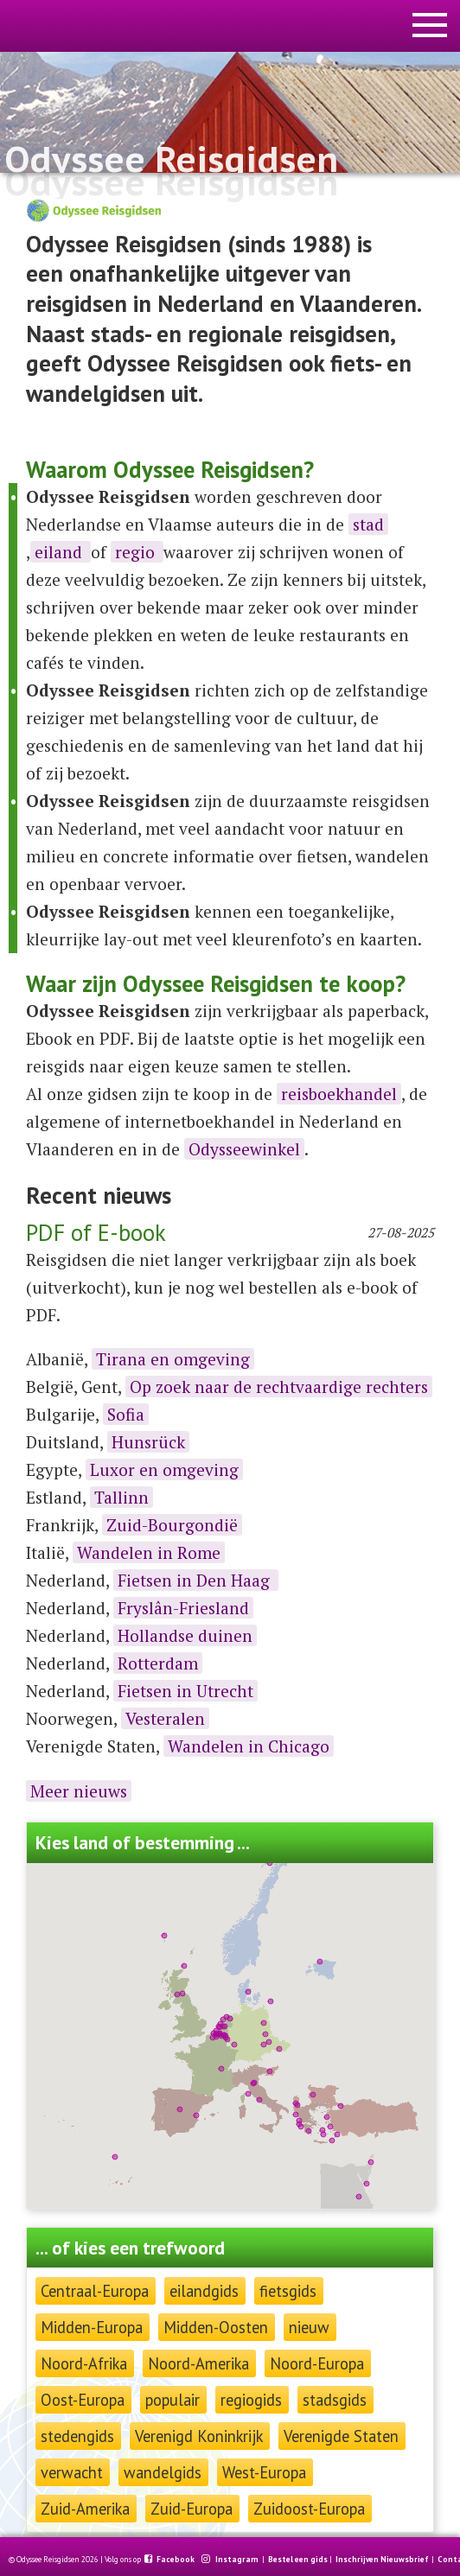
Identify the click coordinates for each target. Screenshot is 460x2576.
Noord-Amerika (198, 2363)
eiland (60, 552)
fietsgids (287, 2290)
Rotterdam (158, 1663)
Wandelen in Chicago (248, 1746)
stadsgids (335, 2399)
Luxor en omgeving (164, 1469)
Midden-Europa (92, 2327)
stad (368, 524)
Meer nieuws (78, 1791)
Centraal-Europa (95, 2290)
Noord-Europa (317, 2363)
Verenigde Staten (341, 2436)
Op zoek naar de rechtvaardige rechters (279, 1386)
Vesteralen (165, 1718)
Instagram (237, 2559)
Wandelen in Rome (148, 1552)
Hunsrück (148, 1442)
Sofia (125, 1414)
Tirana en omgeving (173, 1359)
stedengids (77, 2436)
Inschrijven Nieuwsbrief (381, 2559)
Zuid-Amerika (85, 2508)
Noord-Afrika (84, 2363)
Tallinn (121, 1497)
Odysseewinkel (244, 1149)
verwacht (72, 2472)
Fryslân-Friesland (183, 1608)
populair (172, 2399)
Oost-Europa (83, 2399)
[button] (297, 2105)
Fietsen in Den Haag (196, 1580)
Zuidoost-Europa (309, 2508)
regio (137, 552)
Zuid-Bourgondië (172, 1525)
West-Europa (264, 2472)
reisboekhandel (339, 1093)
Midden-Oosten (215, 2327)
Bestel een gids (298, 2559)
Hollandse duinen (185, 1635)
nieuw (309, 2327)
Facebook (176, 2559)
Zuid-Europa (191, 2508)
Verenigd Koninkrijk (199, 2436)
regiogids (251, 2399)
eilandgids (204, 2290)
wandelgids (162, 2472)
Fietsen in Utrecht (185, 1690)
